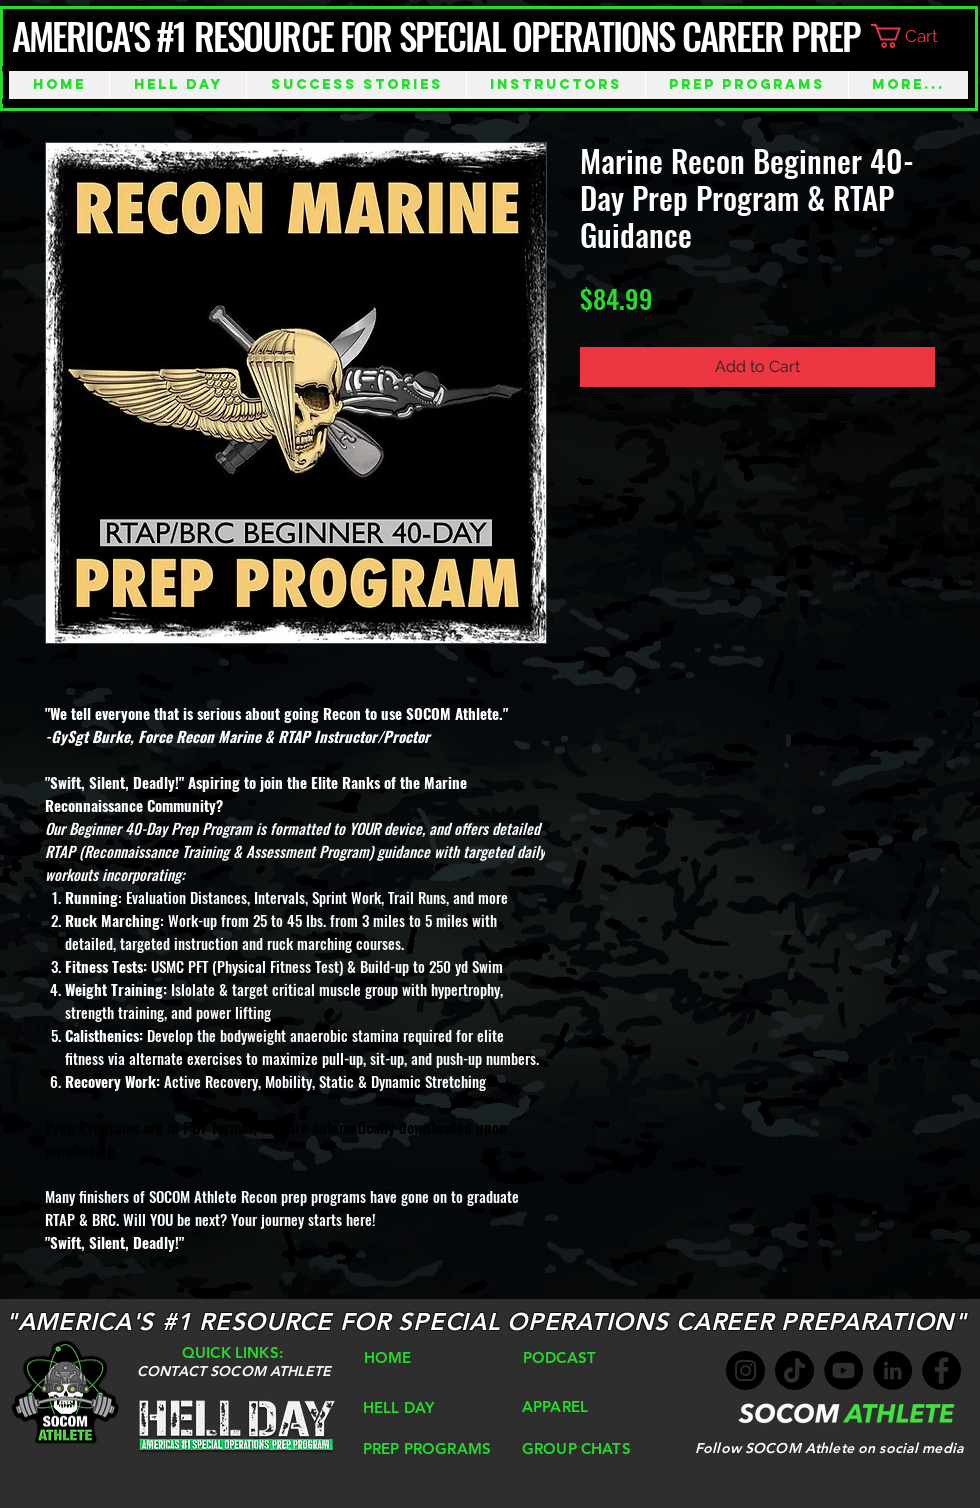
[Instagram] (745, 1370)
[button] (920, 36)
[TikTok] (794, 1370)
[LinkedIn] (892, 1370)
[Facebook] (941, 1370)
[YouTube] (843, 1370)
